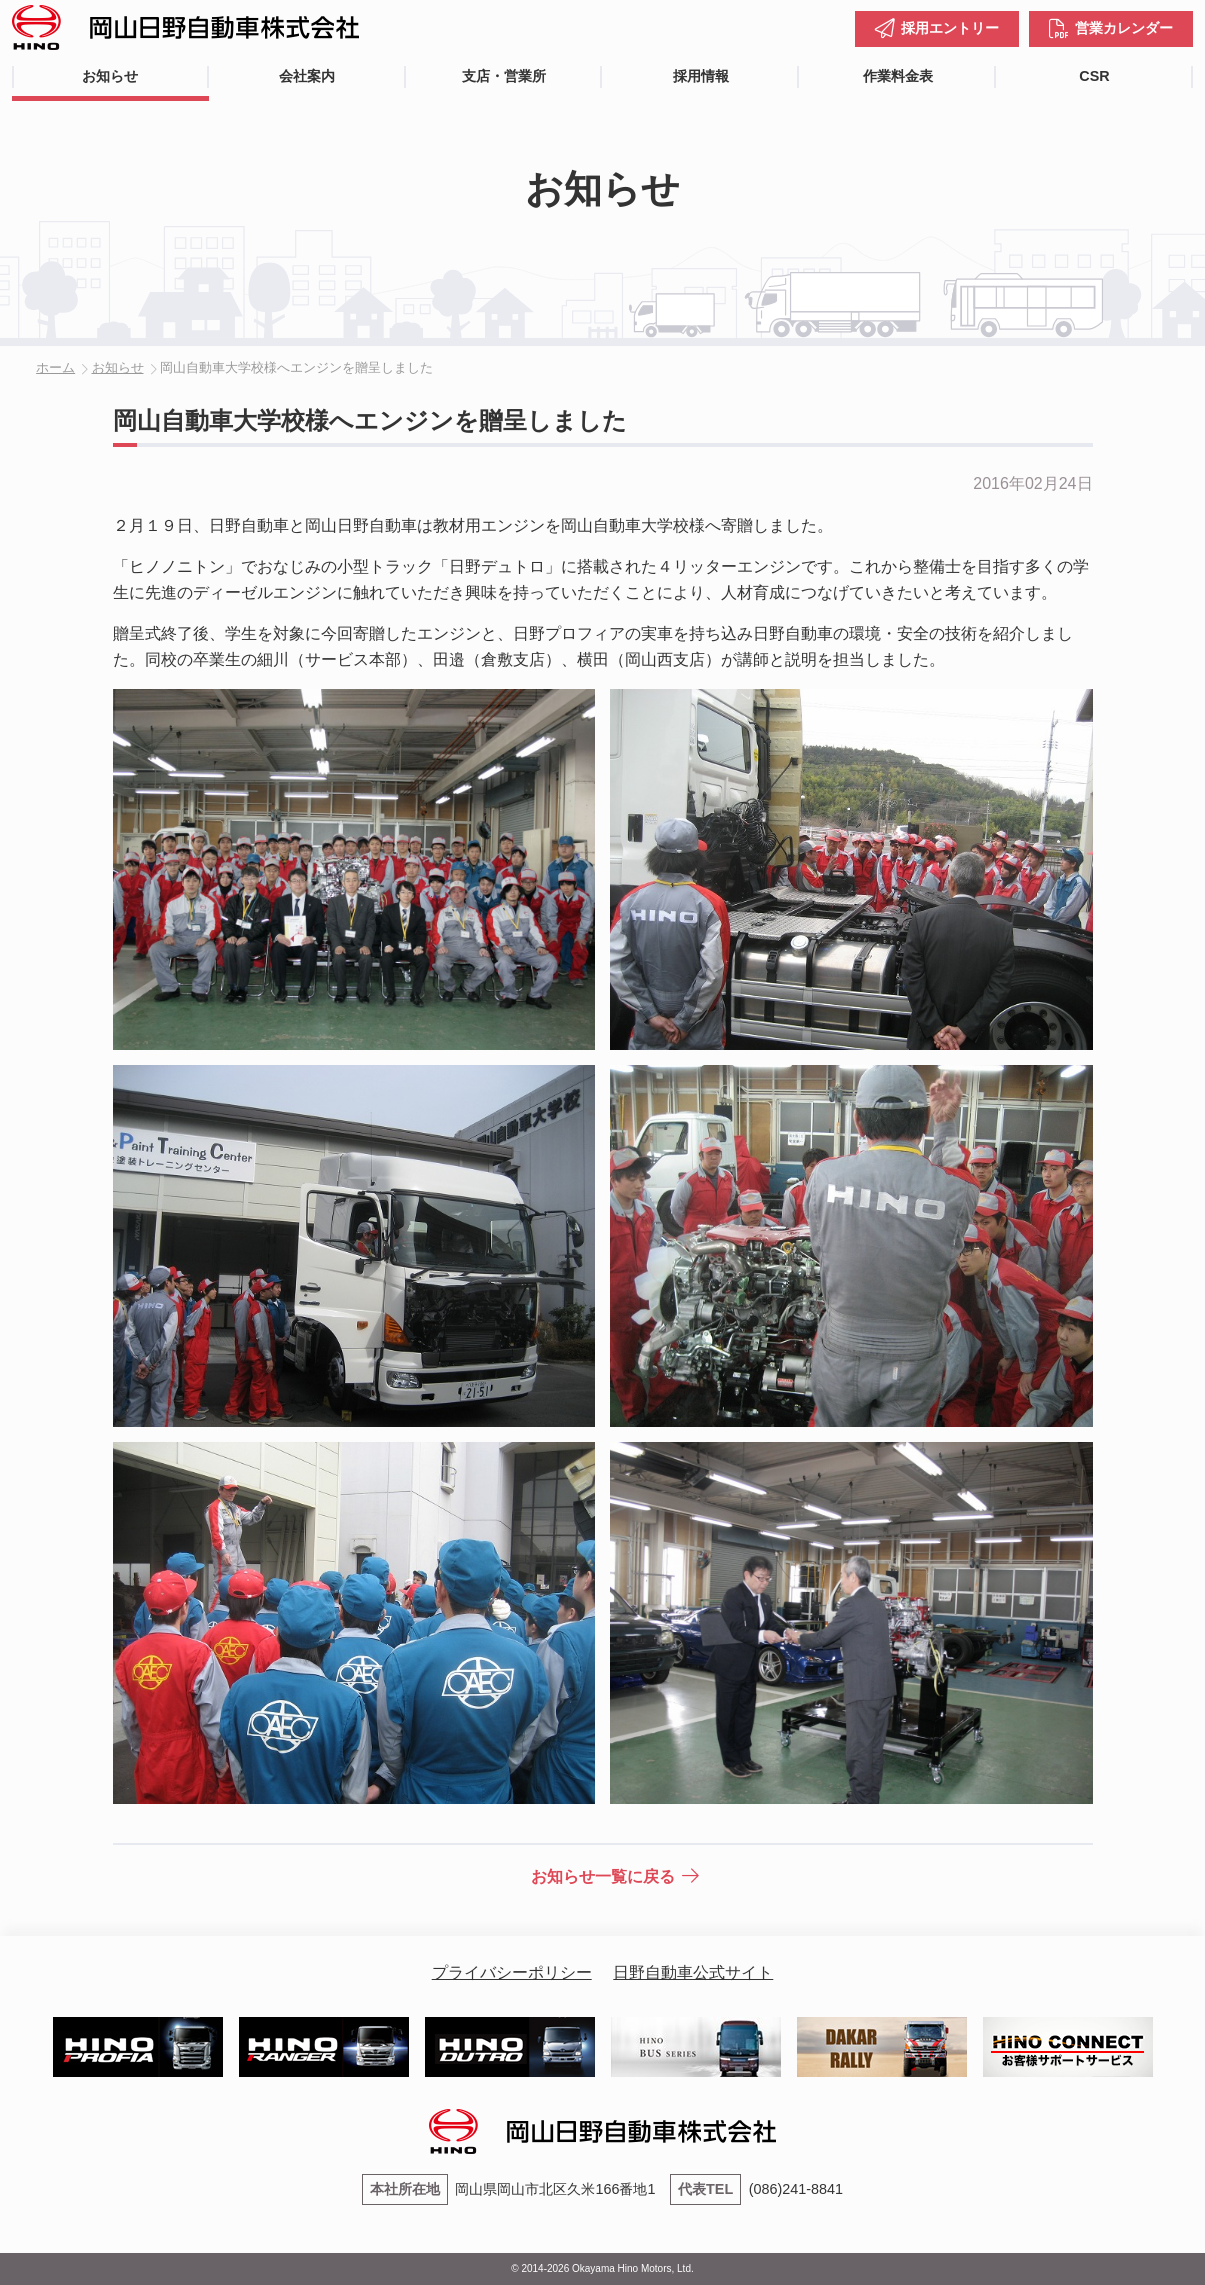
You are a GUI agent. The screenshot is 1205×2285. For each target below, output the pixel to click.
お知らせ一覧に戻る (603, 1876)
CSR (1094, 76)
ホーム (55, 367)
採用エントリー (950, 28)
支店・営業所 (504, 76)
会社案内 (307, 76)
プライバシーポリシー (512, 1972)
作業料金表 (898, 76)
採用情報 (701, 76)
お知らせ (110, 76)
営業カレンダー (1124, 28)
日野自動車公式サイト (693, 1972)
